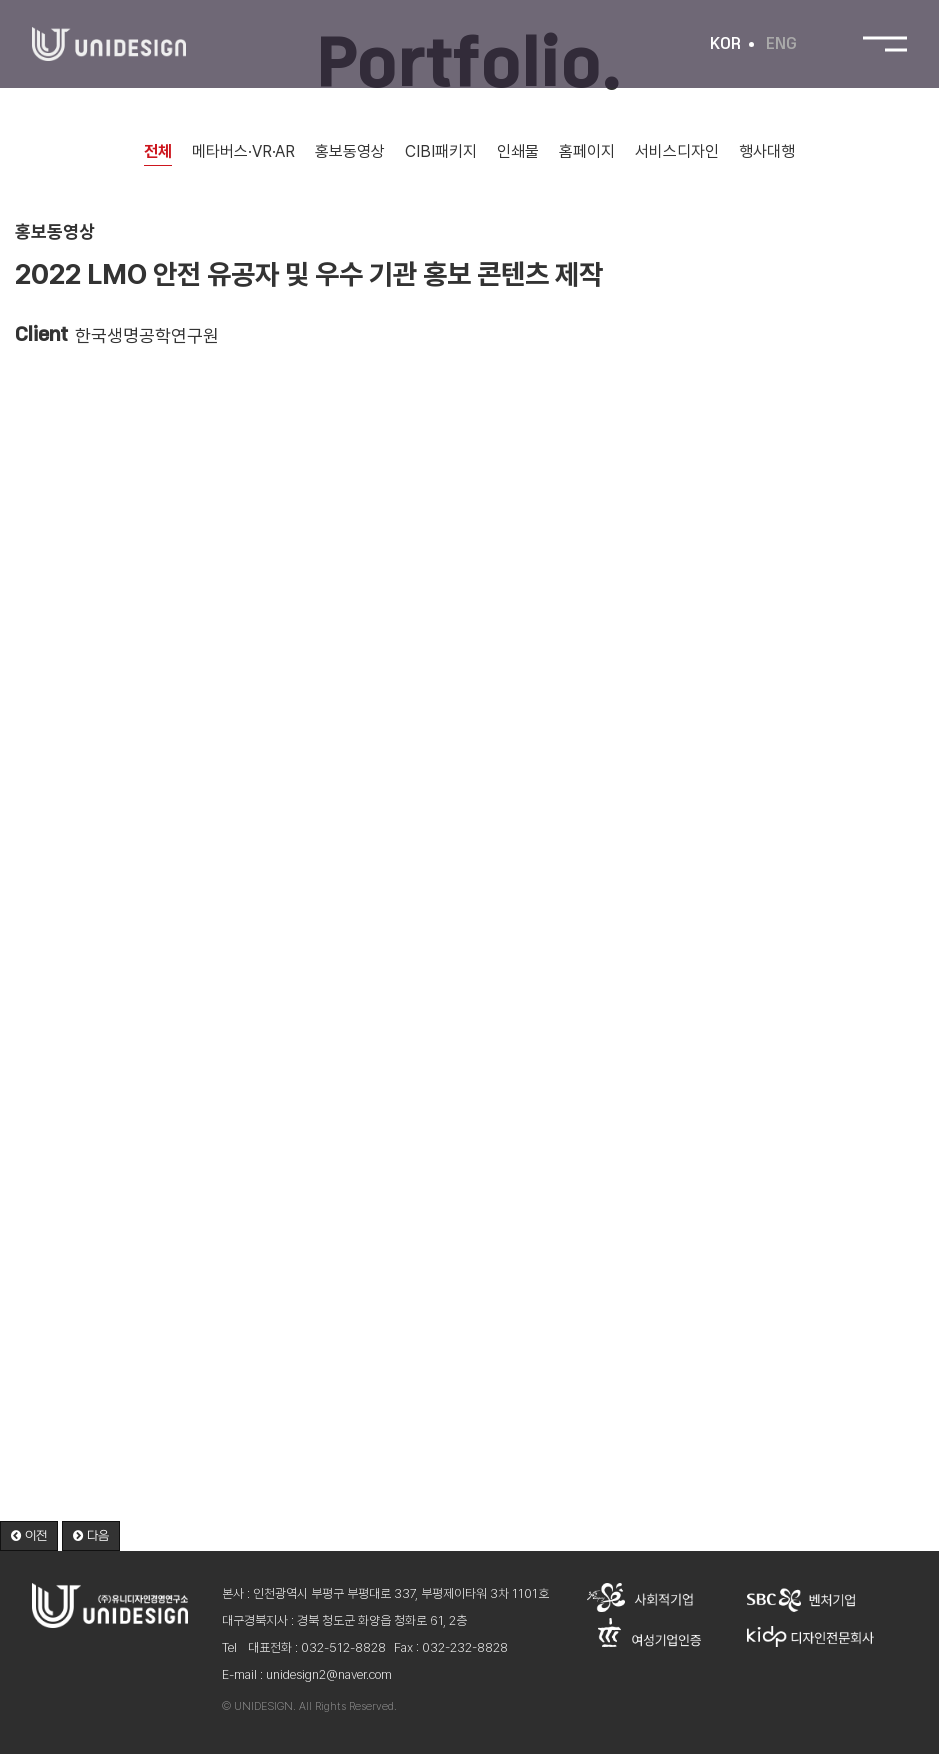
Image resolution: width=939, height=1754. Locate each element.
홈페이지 (587, 151)
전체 (158, 151)
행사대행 (767, 151)
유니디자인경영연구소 (109, 44)
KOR (725, 44)
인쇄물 (518, 151)
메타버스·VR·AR (243, 151)
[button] (29, 1536)
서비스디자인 (677, 151)
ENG (781, 44)
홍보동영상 (350, 151)
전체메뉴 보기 (885, 44)
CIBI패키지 (441, 151)
